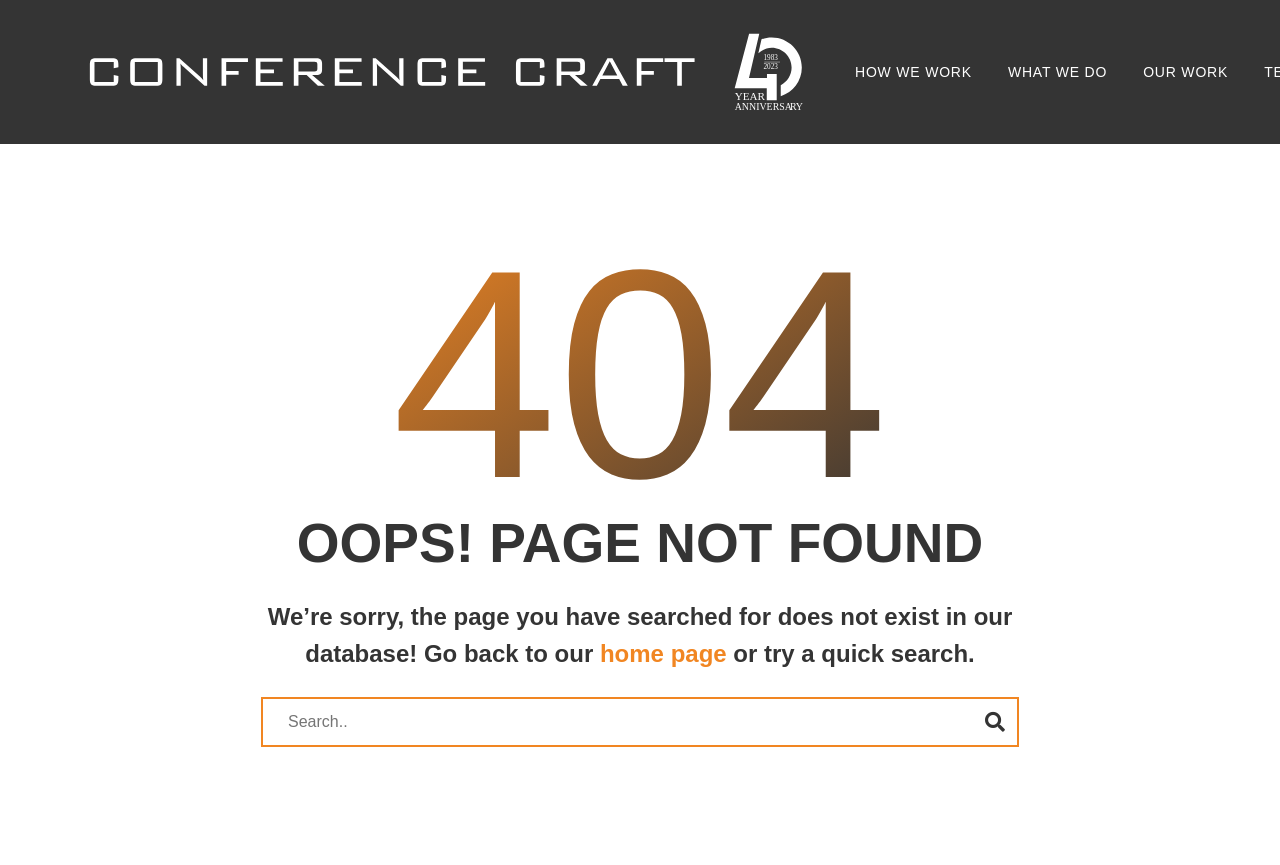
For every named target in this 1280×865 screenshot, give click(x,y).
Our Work (1185, 72)
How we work (913, 72)
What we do (1057, 72)
